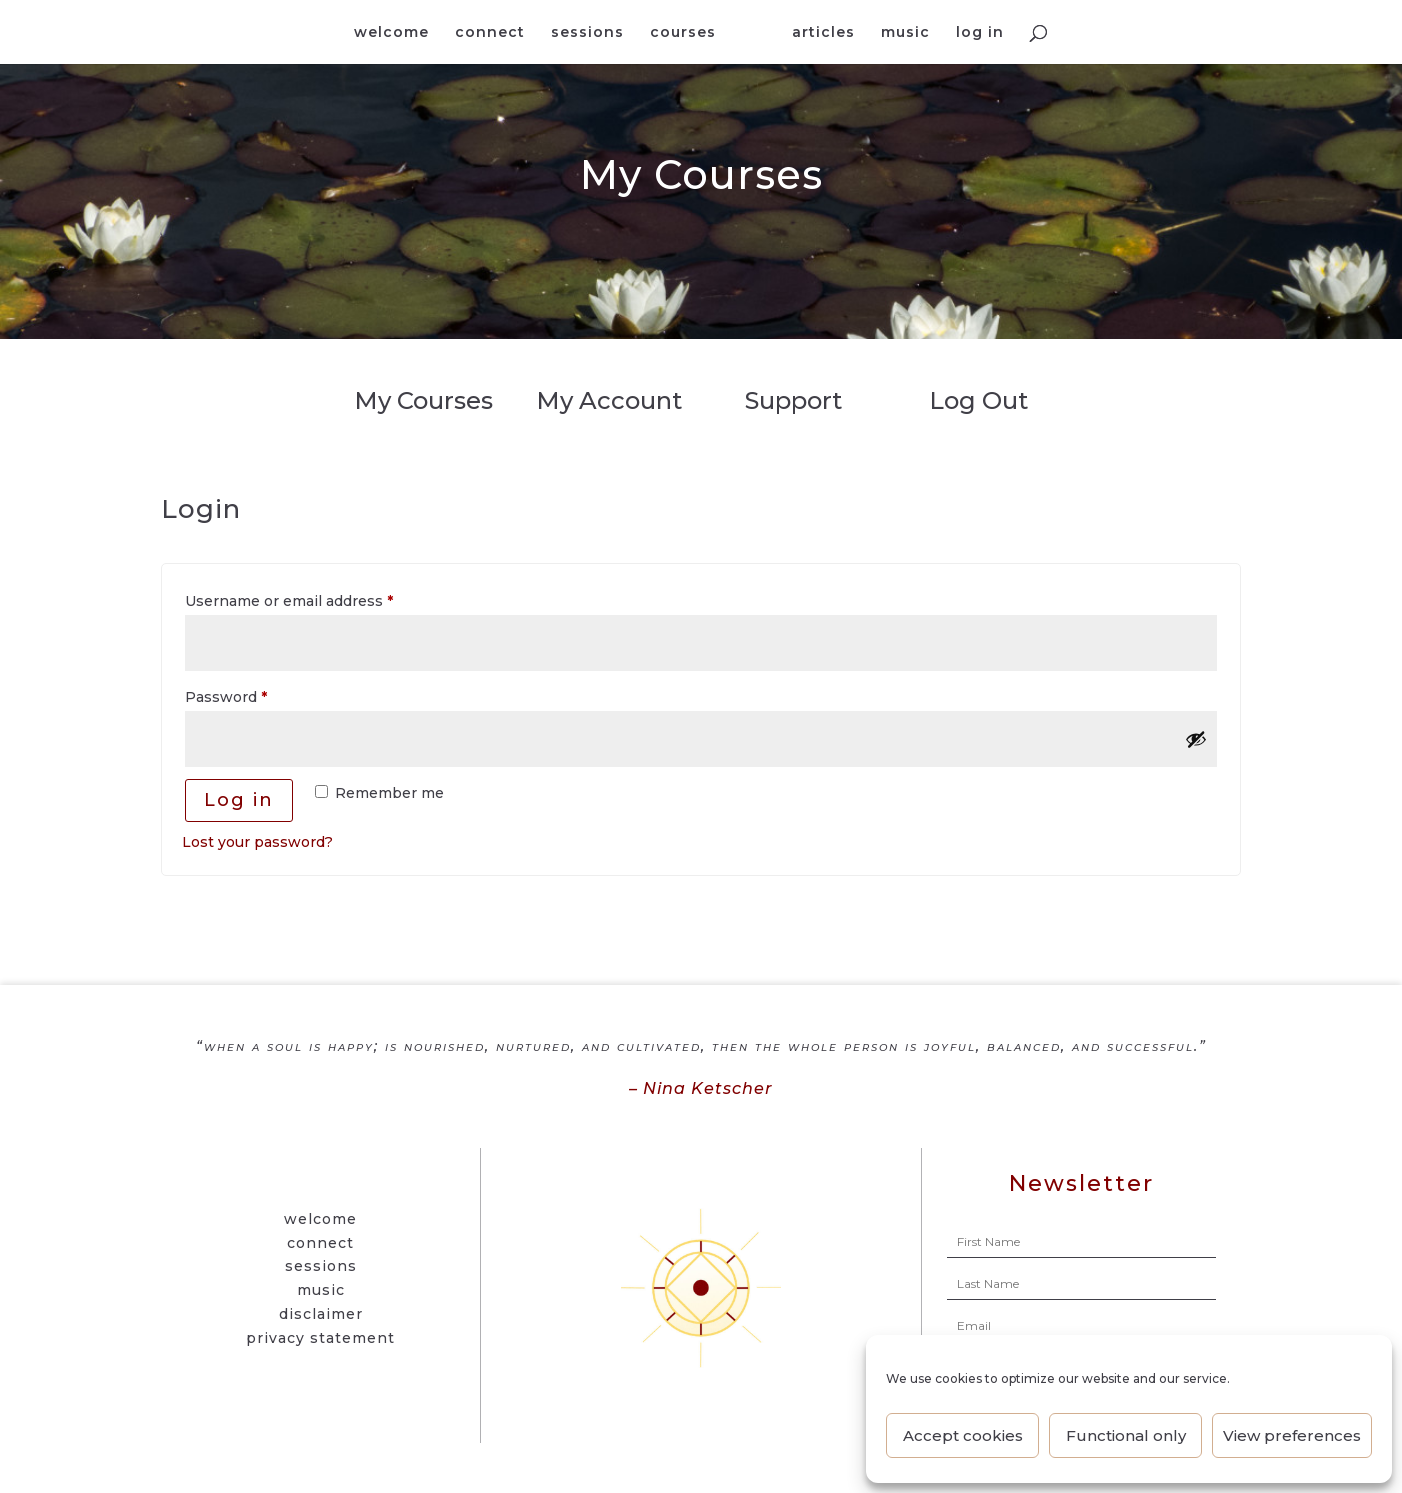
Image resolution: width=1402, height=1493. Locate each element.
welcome (392, 33)
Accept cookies (963, 1435)
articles (823, 33)
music (905, 33)
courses (684, 33)
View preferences (1292, 1435)
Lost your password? (257, 842)
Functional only (1126, 1435)
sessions (588, 33)
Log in (239, 800)
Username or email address (321, 598)
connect (491, 33)
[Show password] (1196, 739)
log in (980, 33)
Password (258, 694)
